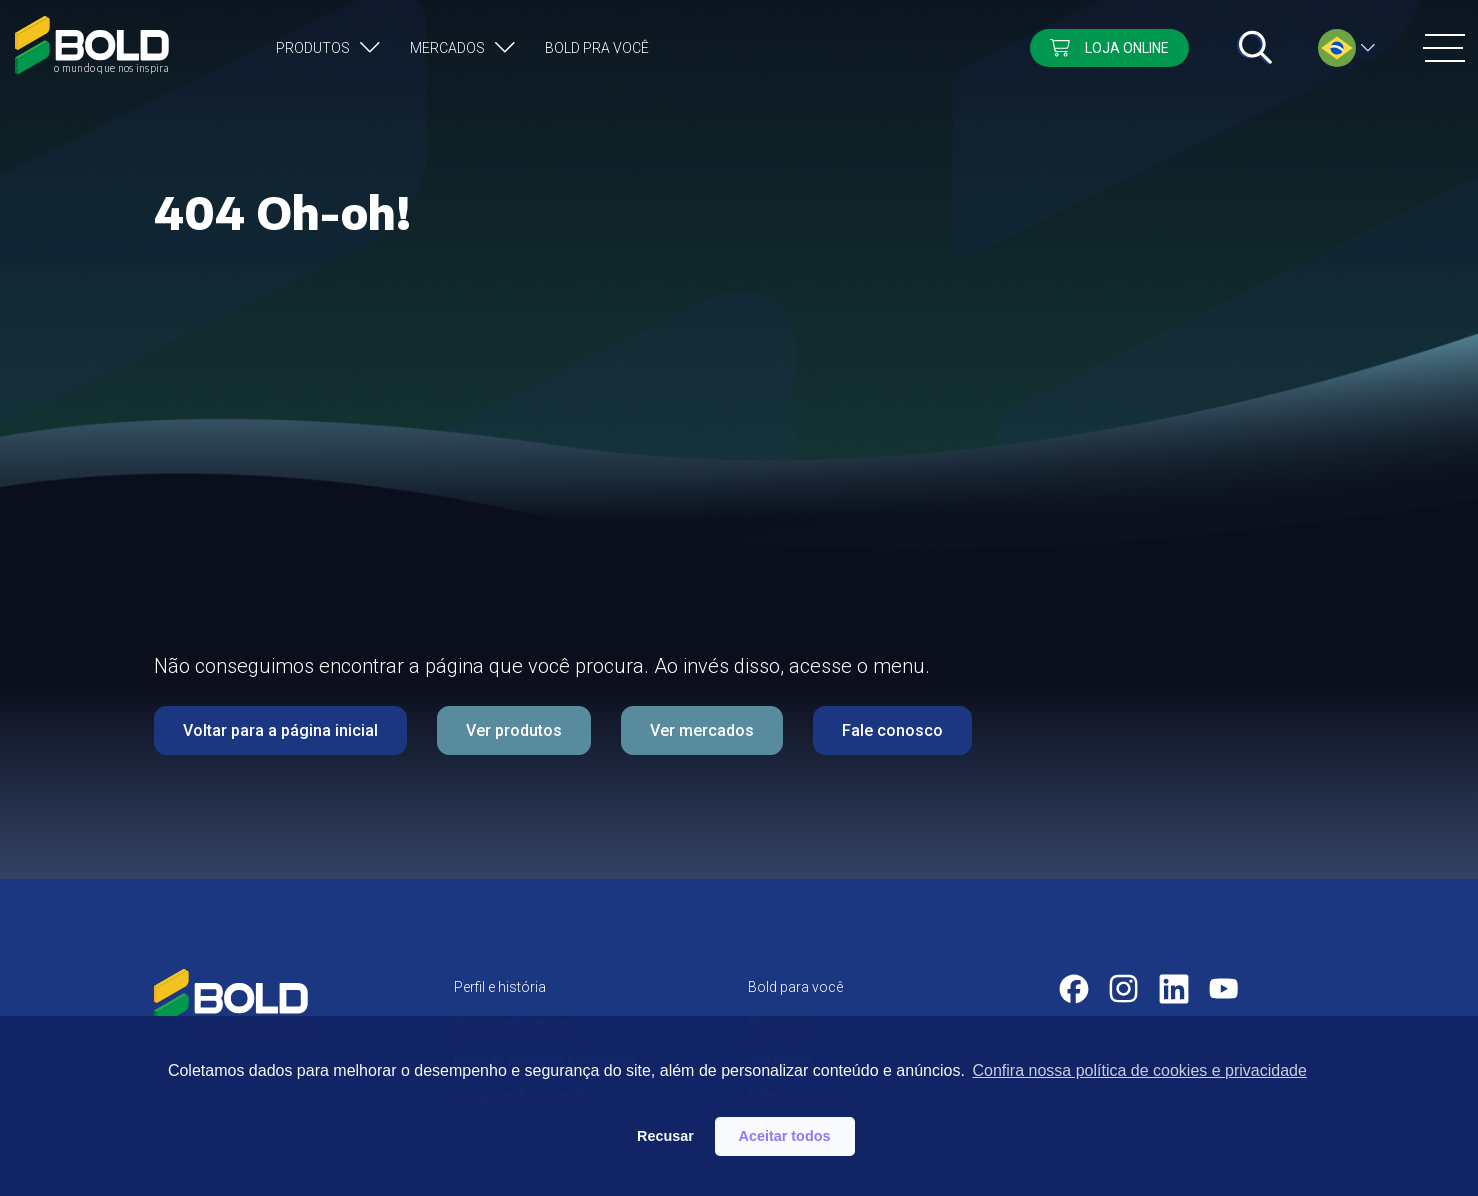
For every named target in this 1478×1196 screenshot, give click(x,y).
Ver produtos (514, 730)
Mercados (447, 48)
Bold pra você (597, 48)
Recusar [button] (665, 1136)
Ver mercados (702, 730)
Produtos (313, 48)
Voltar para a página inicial (280, 730)
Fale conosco (892, 730)
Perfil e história (500, 987)
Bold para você (795, 987)
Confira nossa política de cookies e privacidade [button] (1139, 1070)
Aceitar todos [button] (785, 1136)
